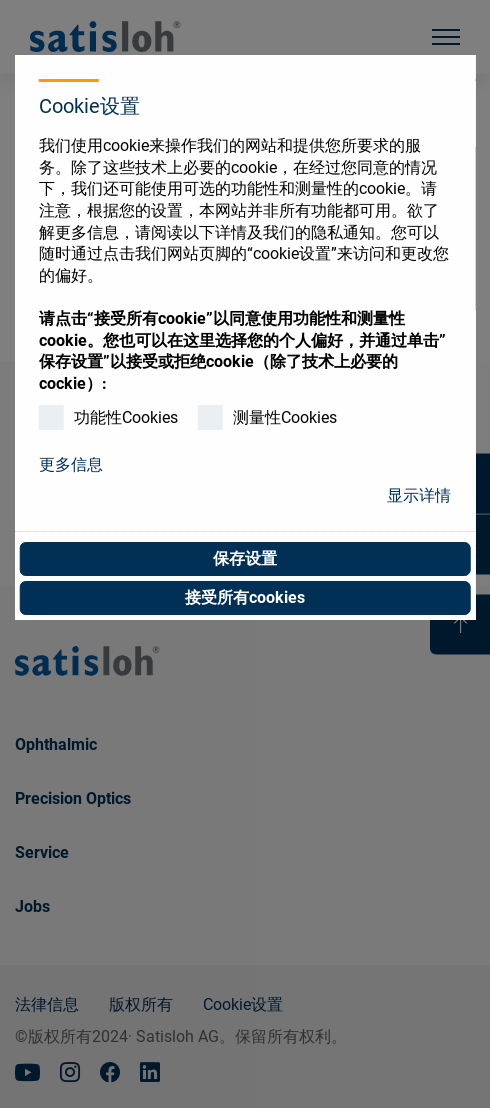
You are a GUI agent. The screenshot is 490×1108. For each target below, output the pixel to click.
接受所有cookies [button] (245, 597)
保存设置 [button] (245, 558)
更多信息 (71, 464)
